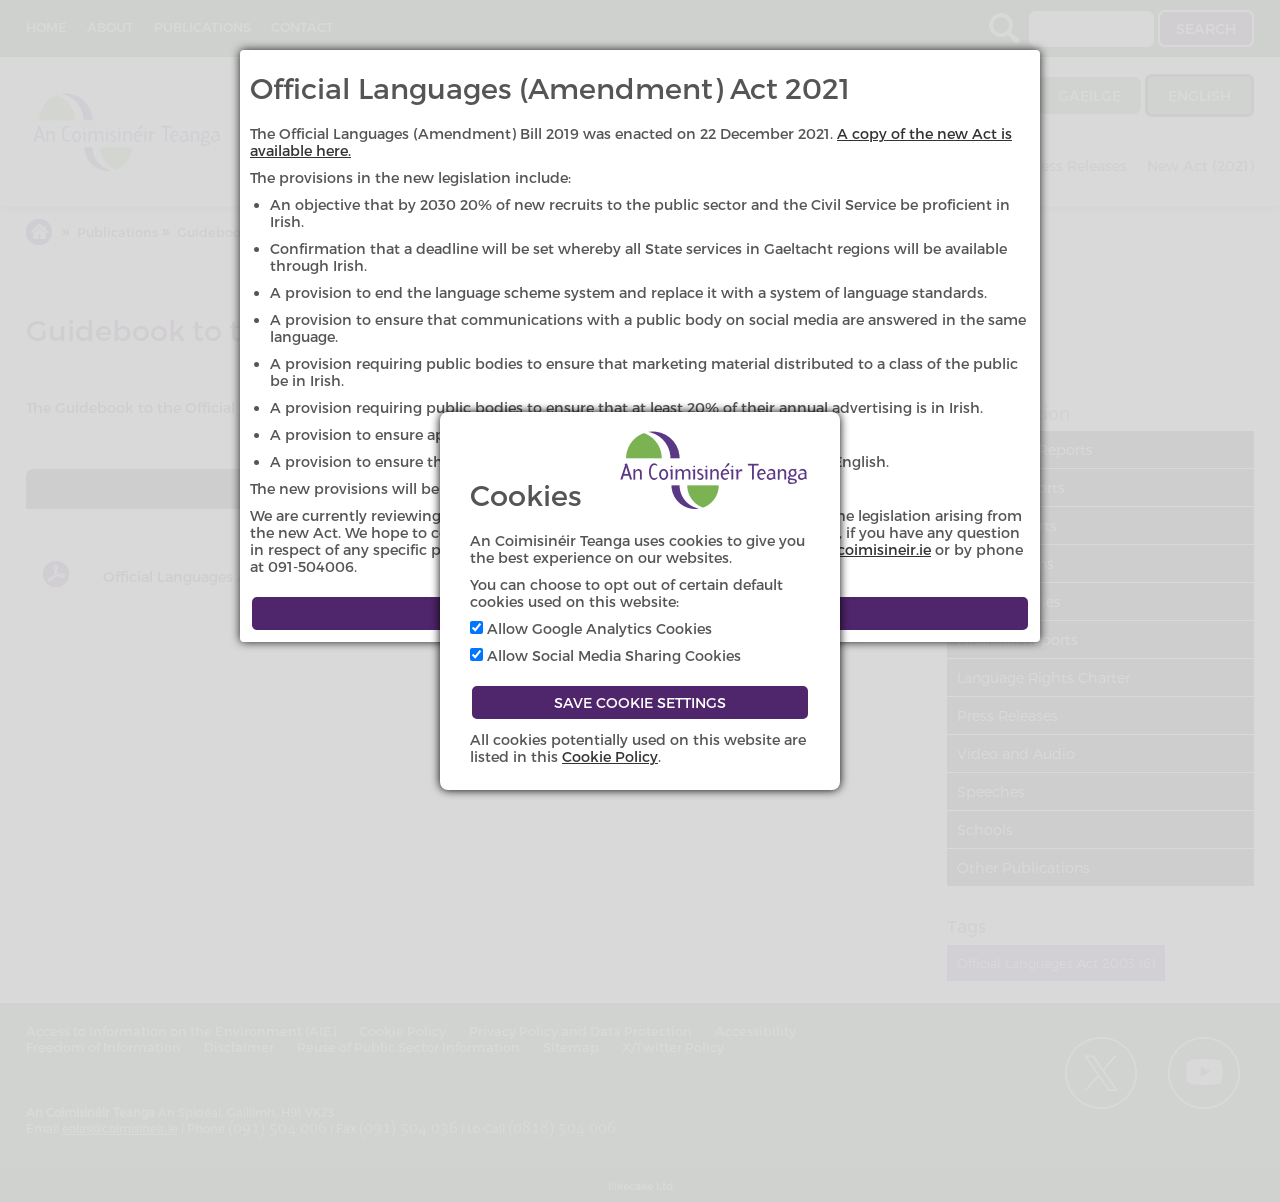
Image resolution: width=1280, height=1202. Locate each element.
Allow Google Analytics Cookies (591, 628)
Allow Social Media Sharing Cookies (605, 655)
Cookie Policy (610, 756)
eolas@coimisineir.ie (859, 549)
